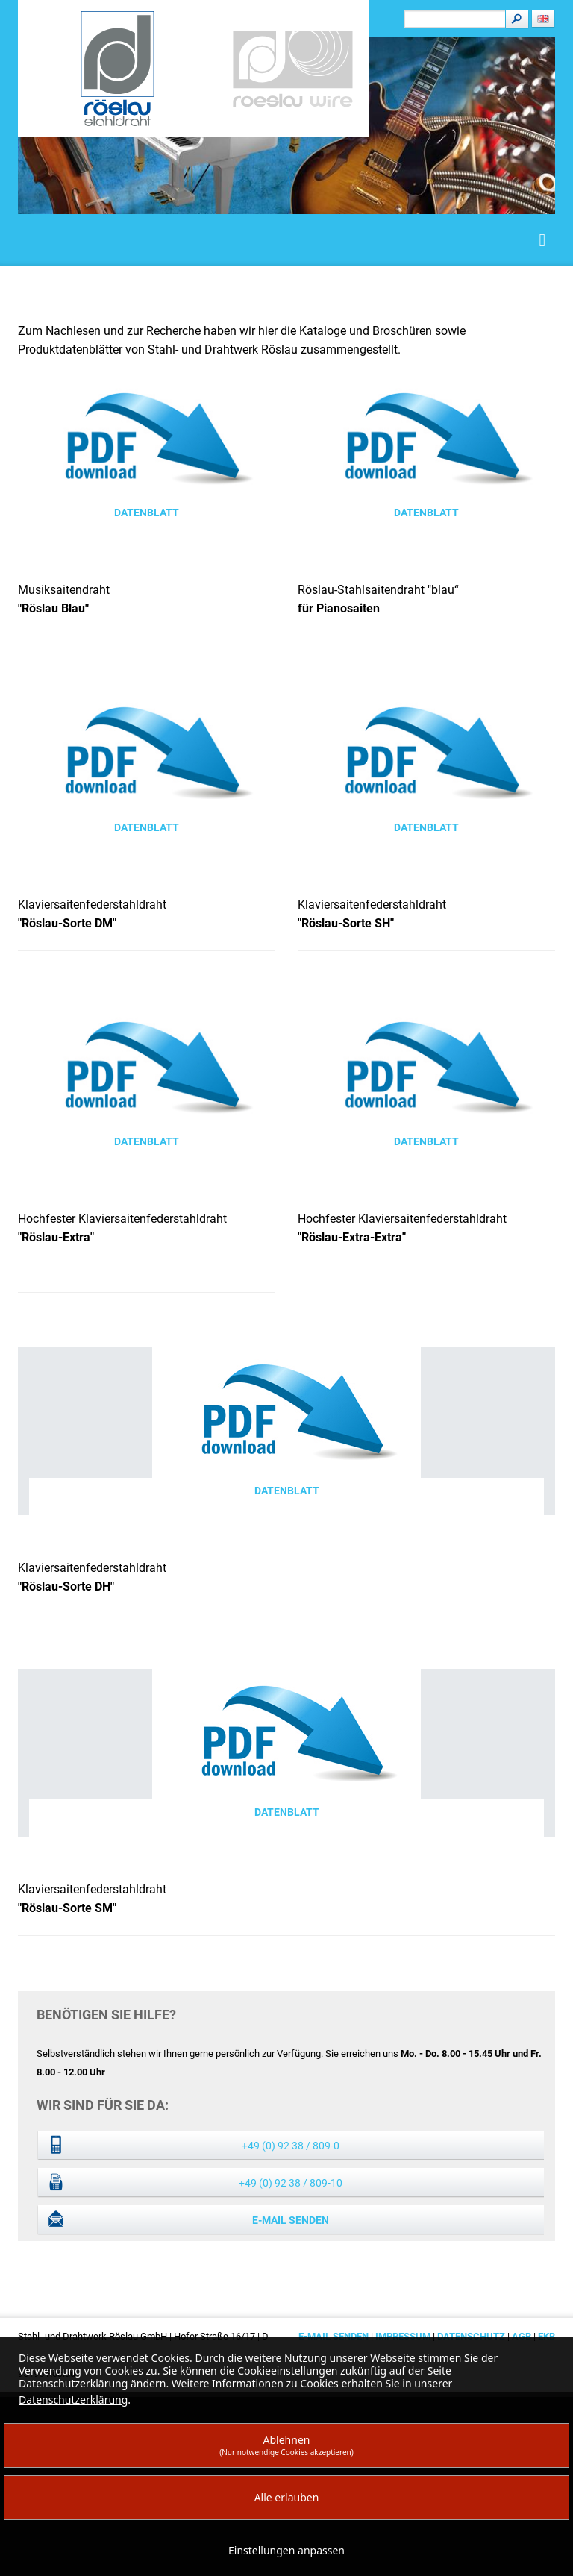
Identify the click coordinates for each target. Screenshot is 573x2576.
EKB (546, 2336)
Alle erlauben (286, 2497)
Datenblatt (146, 512)
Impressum (402, 2336)
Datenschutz (471, 2336)
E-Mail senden (290, 2220)
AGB (522, 2336)
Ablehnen (286, 2445)
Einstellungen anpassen (286, 2550)
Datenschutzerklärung (73, 2399)
